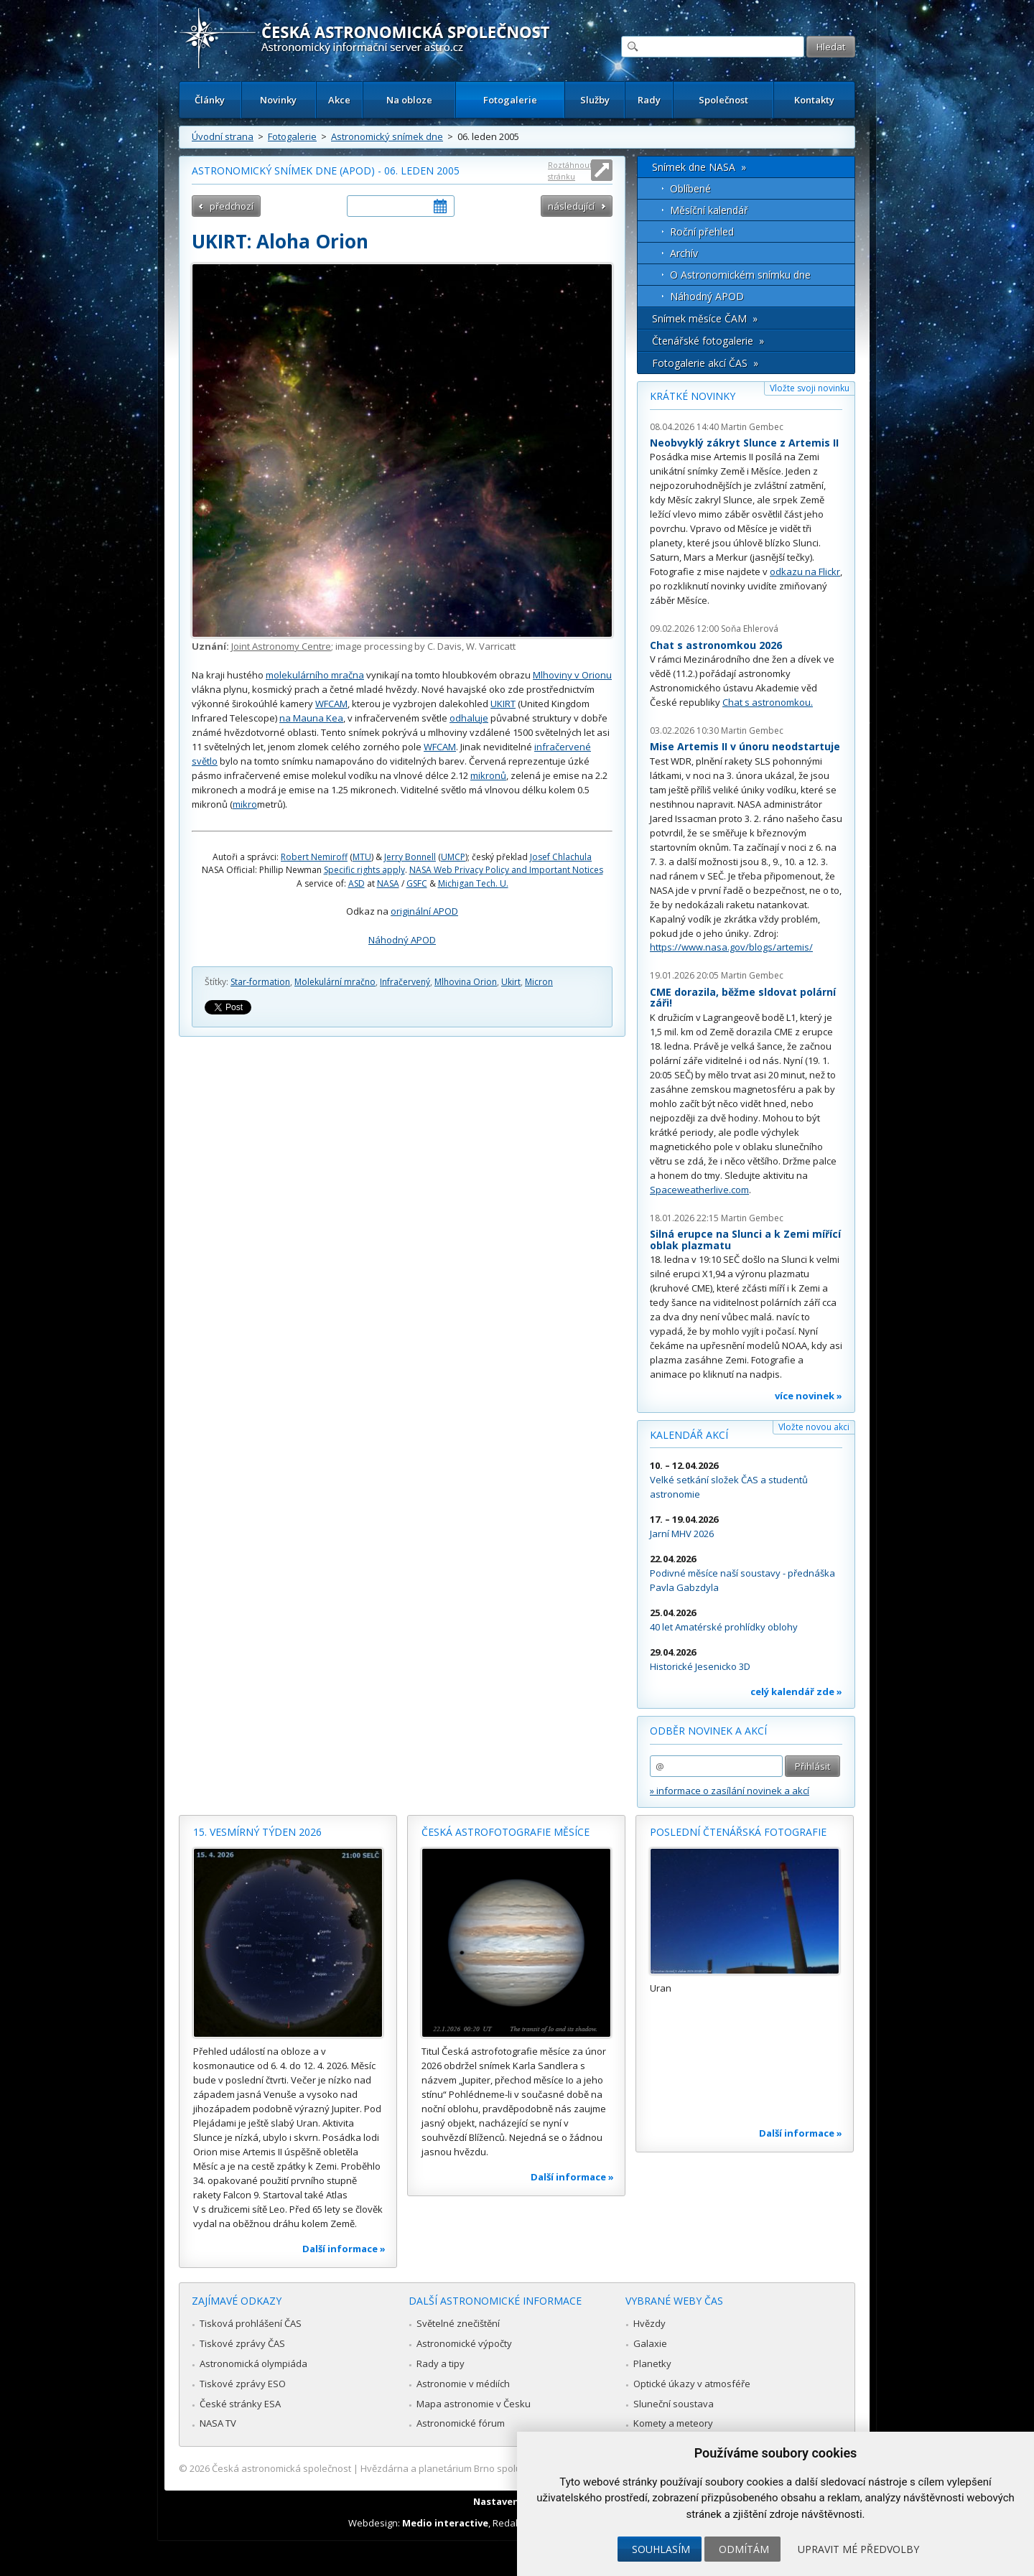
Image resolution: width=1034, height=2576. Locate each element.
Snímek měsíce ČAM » (705, 318)
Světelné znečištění (458, 2323)
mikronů (488, 775)
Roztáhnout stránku (570, 170)
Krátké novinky (692, 396)
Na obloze (409, 99)
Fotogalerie (510, 99)
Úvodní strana (222, 136)
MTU (362, 857)
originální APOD (424, 911)
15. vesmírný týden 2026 (257, 1832)
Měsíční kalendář (709, 210)
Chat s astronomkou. (767, 702)
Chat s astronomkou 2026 (716, 645)
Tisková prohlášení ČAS (251, 2323)
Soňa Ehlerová (749, 628)
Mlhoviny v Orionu (572, 674)
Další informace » (344, 2248)
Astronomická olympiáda (253, 2363)
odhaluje (469, 717)
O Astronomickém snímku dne (740, 274)
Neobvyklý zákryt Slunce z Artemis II (744, 442)
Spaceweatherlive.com (699, 1189)
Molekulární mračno (335, 982)
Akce (339, 99)
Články (210, 99)
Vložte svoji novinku (809, 388)
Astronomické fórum (460, 2423)
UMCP (453, 857)
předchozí (231, 206)
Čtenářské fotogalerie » (708, 340)
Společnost (723, 99)
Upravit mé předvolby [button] (858, 2549)
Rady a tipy (440, 2363)
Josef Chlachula (561, 857)
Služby (595, 99)
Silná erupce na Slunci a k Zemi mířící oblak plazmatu (745, 1239)
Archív (684, 253)
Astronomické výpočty (464, 2343)
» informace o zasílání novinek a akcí (729, 1790)
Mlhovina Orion (465, 982)
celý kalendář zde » (796, 1691)
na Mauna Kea (311, 717)
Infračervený (405, 982)
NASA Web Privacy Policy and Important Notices (506, 870)
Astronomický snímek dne (387, 136)
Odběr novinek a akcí (708, 1730)
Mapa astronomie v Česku (473, 2403)
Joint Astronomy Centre (281, 646)
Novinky (278, 99)
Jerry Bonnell (410, 857)
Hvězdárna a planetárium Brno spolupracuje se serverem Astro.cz (504, 2468)
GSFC (416, 883)
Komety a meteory (673, 2423)
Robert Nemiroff (314, 857)
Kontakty (814, 99)
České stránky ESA (240, 2403)
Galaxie (650, 2343)
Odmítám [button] (744, 2549)
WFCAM (331, 703)
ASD (356, 883)
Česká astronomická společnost (281, 2468)
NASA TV (218, 2423)
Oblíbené (690, 188)
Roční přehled (702, 231)
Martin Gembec (752, 427)
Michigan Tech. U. (473, 883)
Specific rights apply (364, 870)
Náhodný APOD (402, 939)
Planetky (652, 2363)
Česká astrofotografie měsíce (505, 1832)
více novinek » (808, 1395)
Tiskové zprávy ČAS (242, 2343)
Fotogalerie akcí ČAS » (705, 363)
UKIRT (503, 703)
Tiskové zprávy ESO (243, 2383)
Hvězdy (649, 2323)
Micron (539, 982)
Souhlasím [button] (661, 2549)
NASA (388, 883)
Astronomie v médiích (463, 2383)
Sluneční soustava (673, 2403)
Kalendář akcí (689, 1435)
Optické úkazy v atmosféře (691, 2383)
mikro (245, 804)
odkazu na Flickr (805, 571)
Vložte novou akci (813, 1427)
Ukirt (511, 982)
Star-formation (260, 982)
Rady (649, 99)
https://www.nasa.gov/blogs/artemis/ (731, 947)
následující (571, 206)
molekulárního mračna (315, 674)
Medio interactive (445, 2522)
